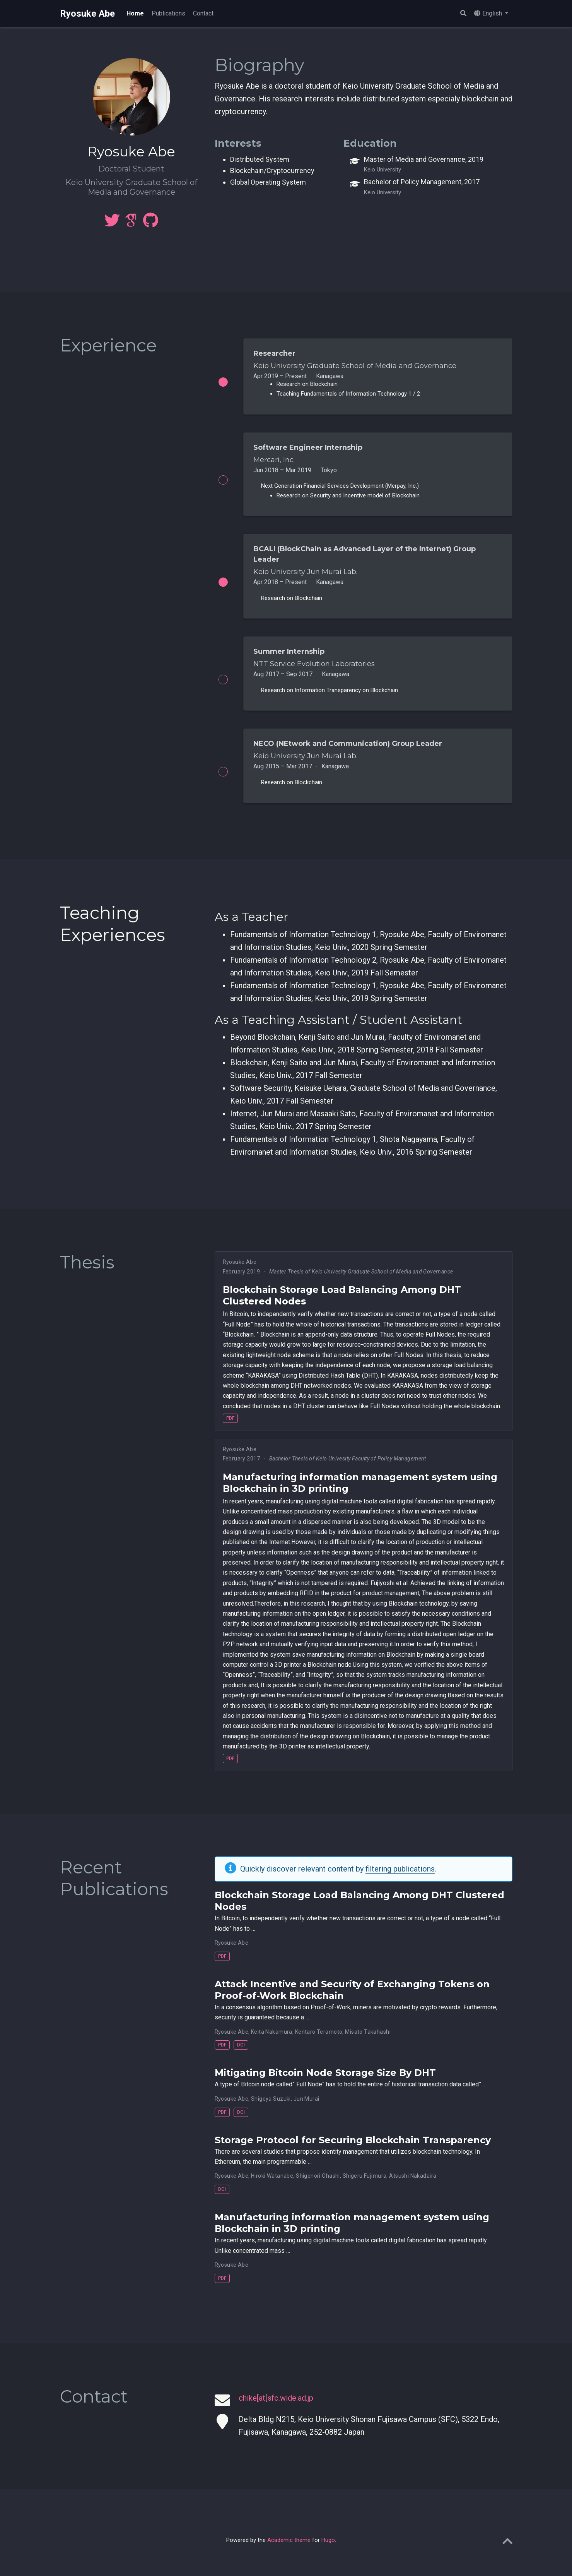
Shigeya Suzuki (271, 2106)
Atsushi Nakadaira (412, 2184)
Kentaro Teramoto (319, 2039)
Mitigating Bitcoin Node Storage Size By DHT (325, 2080)
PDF (230, 1426)
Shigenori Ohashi (318, 2184)
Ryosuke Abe (87, 13)
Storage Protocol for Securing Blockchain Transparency (353, 2147)
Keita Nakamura (271, 2039)
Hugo (328, 2547)
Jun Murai (306, 2106)
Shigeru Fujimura (365, 2184)
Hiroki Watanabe (272, 2184)
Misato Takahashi (368, 2039)
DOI (241, 2053)
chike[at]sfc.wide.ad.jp (276, 2405)
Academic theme (289, 2547)
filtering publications (400, 1877)
